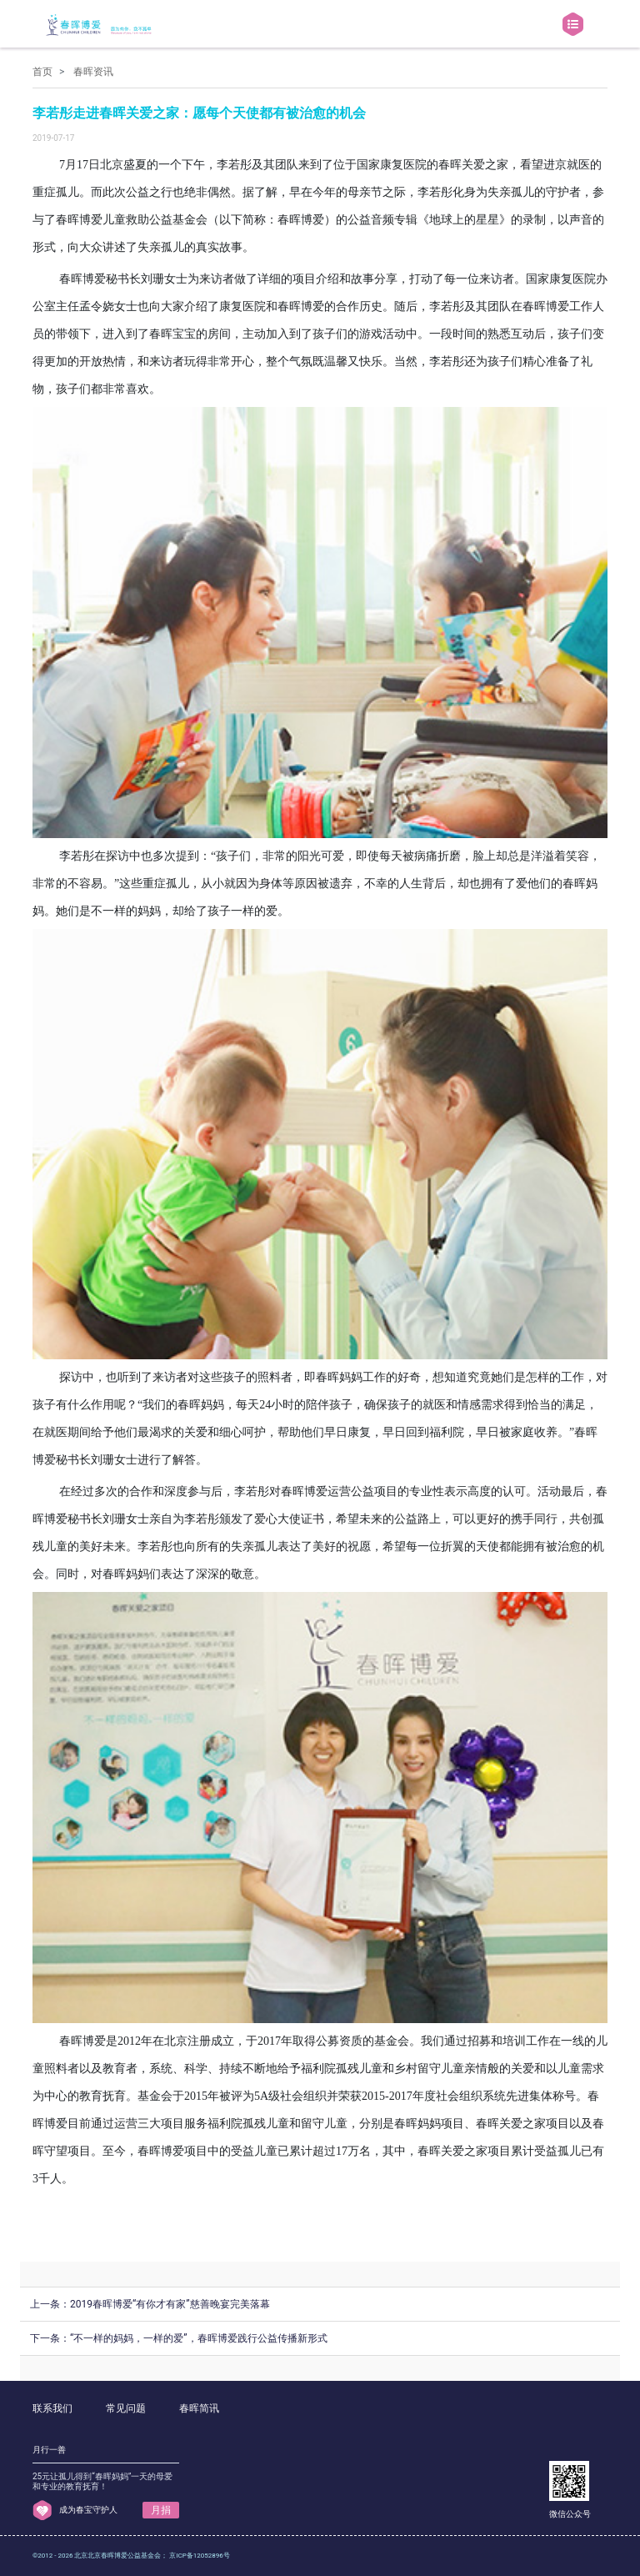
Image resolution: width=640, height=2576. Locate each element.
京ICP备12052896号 (199, 2555)
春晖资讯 (93, 72)
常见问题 (126, 2408)
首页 (42, 72)
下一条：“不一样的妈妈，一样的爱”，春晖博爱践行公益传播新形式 (179, 2338)
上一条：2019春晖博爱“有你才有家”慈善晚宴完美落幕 (150, 2304)
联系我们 (52, 2408)
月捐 (161, 2510)
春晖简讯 (199, 2408)
